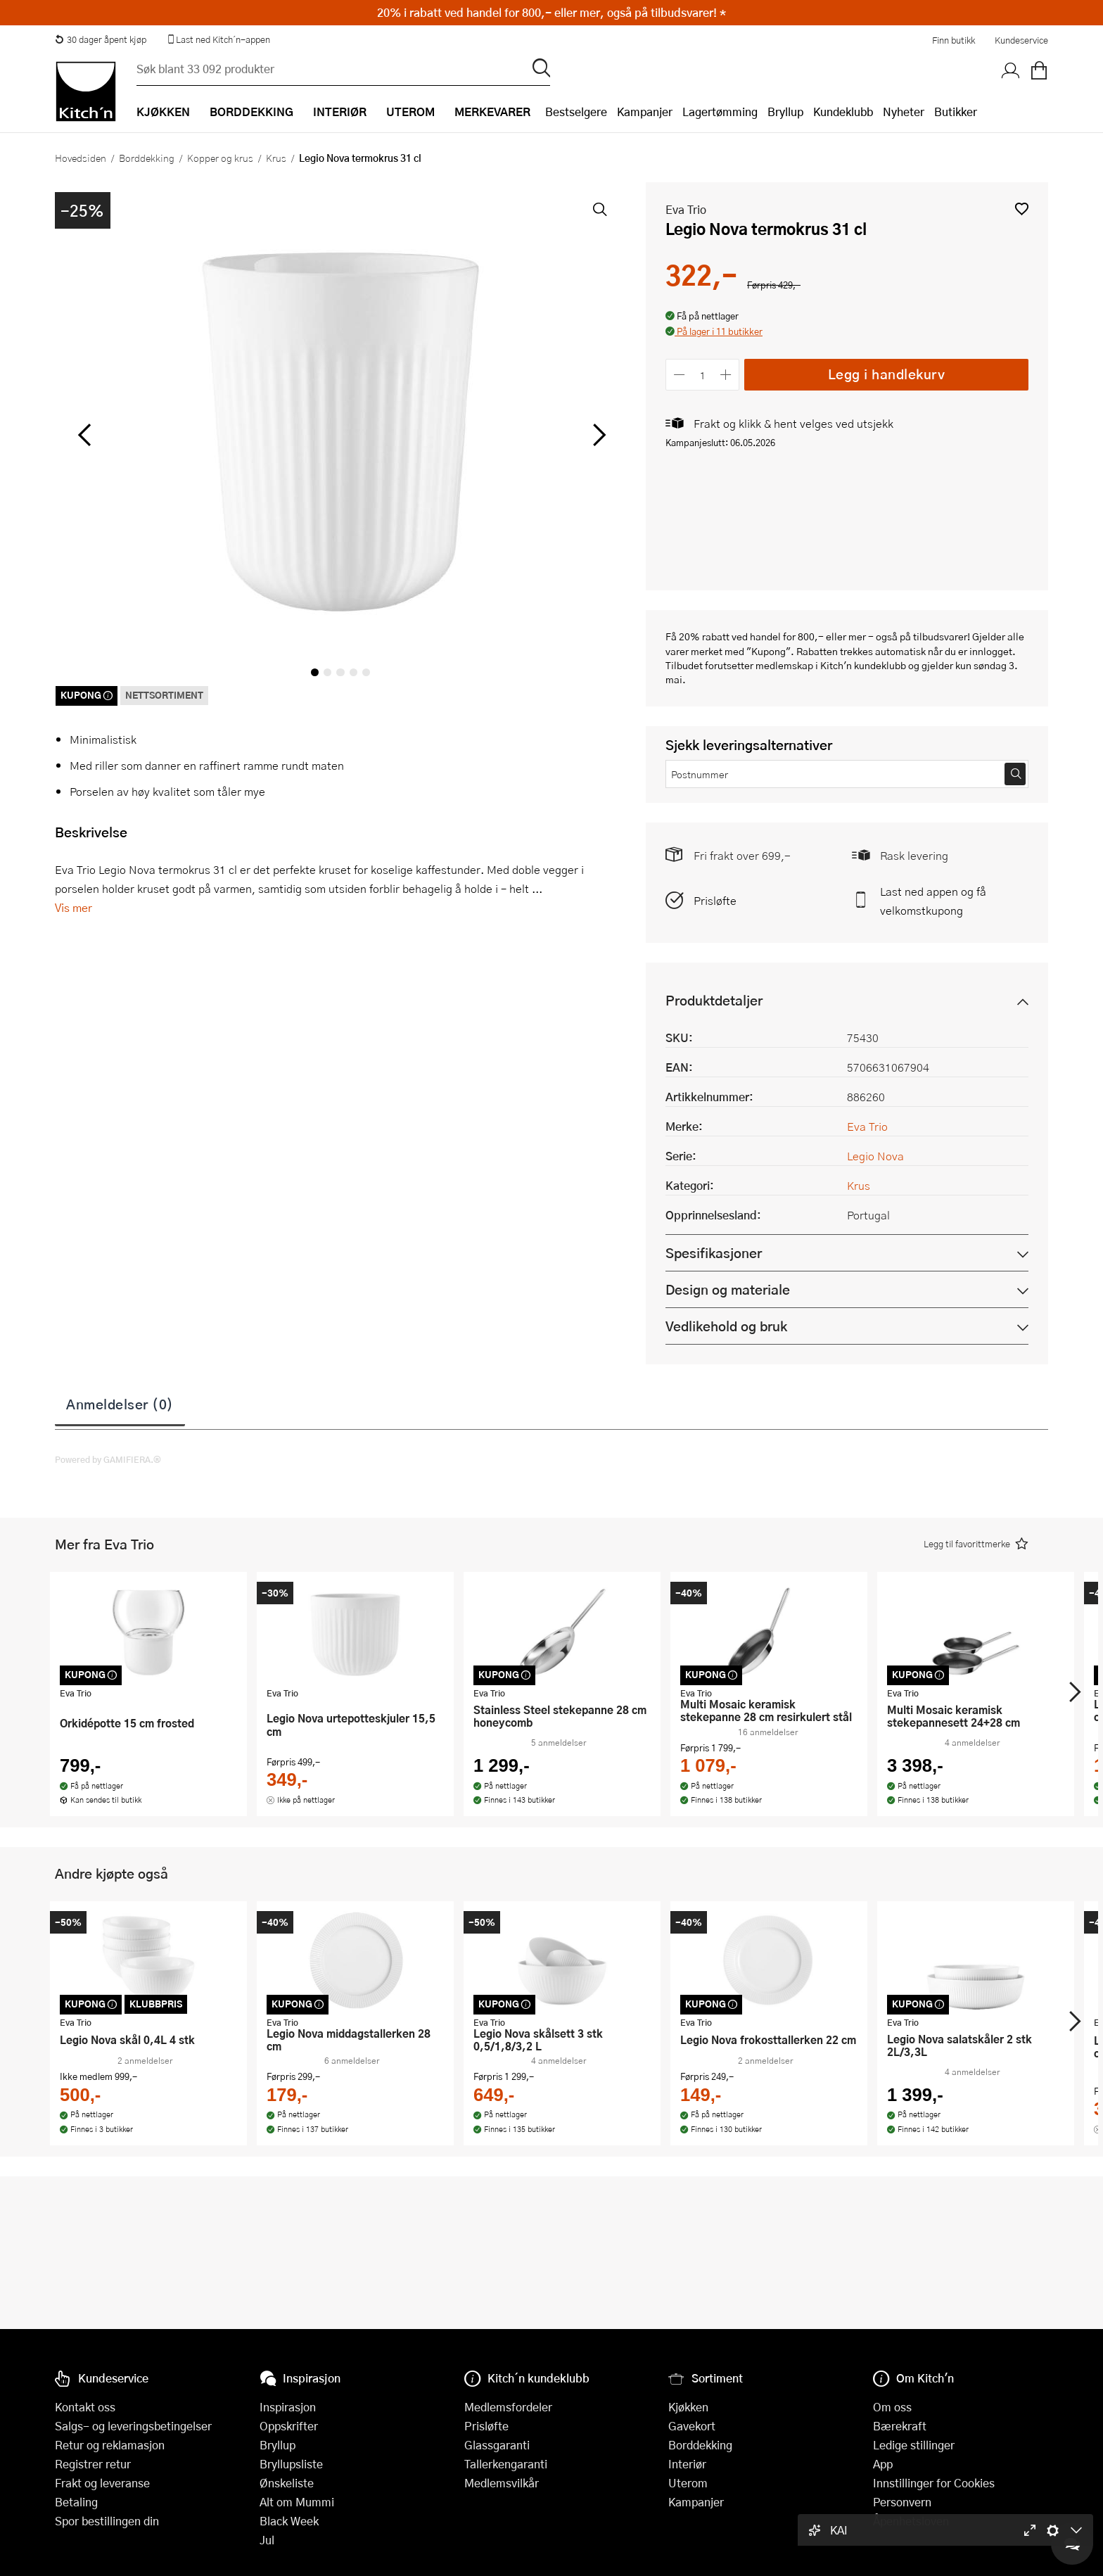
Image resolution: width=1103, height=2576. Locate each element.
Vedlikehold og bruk (726, 1326)
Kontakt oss (85, 2407)
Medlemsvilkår (501, 2483)
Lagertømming (720, 111)
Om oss (892, 2407)
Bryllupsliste (291, 2464)
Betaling (76, 2502)
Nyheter (903, 111)
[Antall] (702, 375)
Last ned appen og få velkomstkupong (933, 900)
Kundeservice (1021, 40)
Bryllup (785, 111)
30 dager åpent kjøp (100, 39)
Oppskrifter (289, 2426)
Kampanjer (644, 111)
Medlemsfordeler (508, 2407)
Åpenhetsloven (911, 2521)
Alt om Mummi (297, 2502)
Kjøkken (688, 2407)
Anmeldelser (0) (120, 1404)
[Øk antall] (726, 375)
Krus (276, 158)
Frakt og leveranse (102, 2483)
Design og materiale (727, 1289)
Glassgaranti (497, 2445)
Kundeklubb (843, 111)
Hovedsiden (80, 158)
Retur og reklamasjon (110, 2445)
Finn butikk (953, 40)
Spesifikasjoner (713, 1253)
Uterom (688, 2483)
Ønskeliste (287, 2483)
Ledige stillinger (914, 2445)
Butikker (955, 111)
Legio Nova (875, 1156)
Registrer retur (93, 2464)
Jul (267, 2540)
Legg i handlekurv (886, 374)
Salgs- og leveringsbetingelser (133, 2426)
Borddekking (146, 158)
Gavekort (691, 2426)
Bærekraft (899, 2426)
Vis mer (73, 907)
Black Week (289, 2521)
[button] (1021, 208)
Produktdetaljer (714, 1000)
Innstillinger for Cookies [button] (934, 2483)
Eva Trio (685, 209)
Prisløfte (715, 900)
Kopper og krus (220, 158)
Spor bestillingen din (107, 2521)
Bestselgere (576, 111)
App (883, 2464)
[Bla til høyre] (597, 435)
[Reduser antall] (679, 375)
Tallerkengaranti (505, 2464)
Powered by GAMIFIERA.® (108, 1459)
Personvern (902, 2502)
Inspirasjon (288, 2407)
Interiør (687, 2464)
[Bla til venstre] (84, 435)
